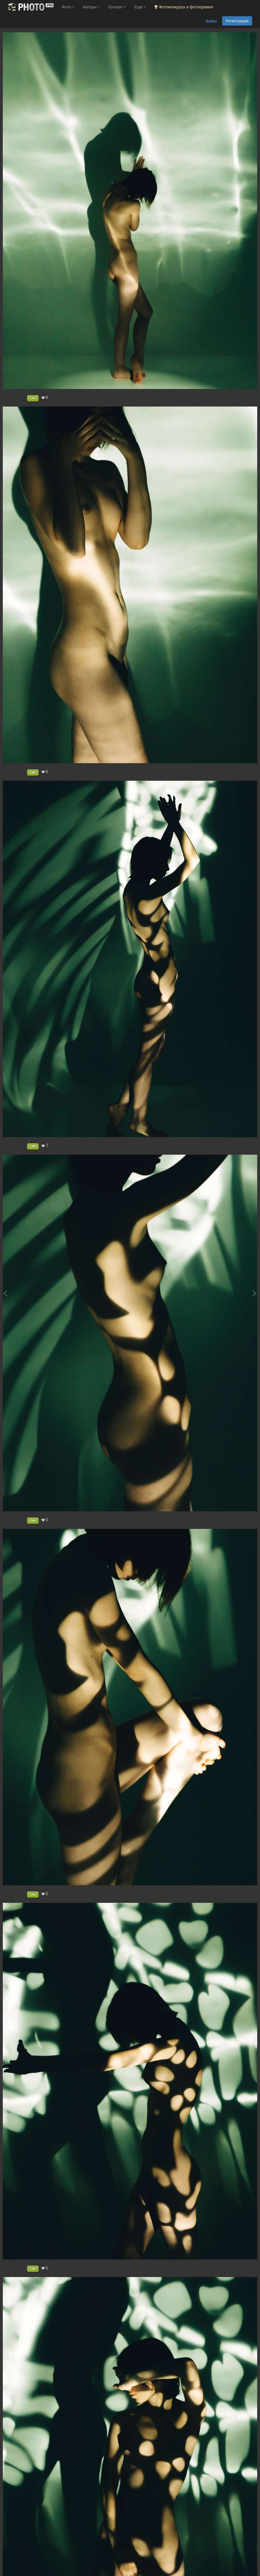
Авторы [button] (91, 7)
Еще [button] (140, 7)
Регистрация (237, 21)
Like (33, 398)
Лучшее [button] (117, 7)
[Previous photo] (5, 1293)
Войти (211, 21)
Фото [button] (68, 7)
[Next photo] (254, 1293)
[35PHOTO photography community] (30, 7)
